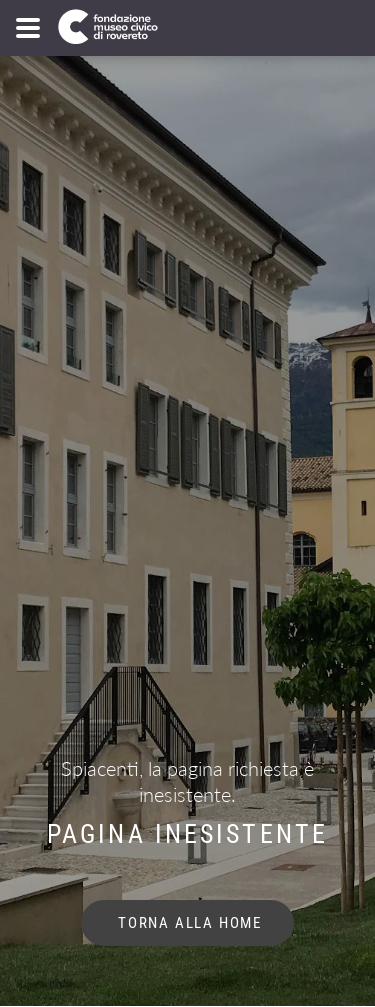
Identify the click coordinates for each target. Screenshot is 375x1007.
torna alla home (187, 923)
